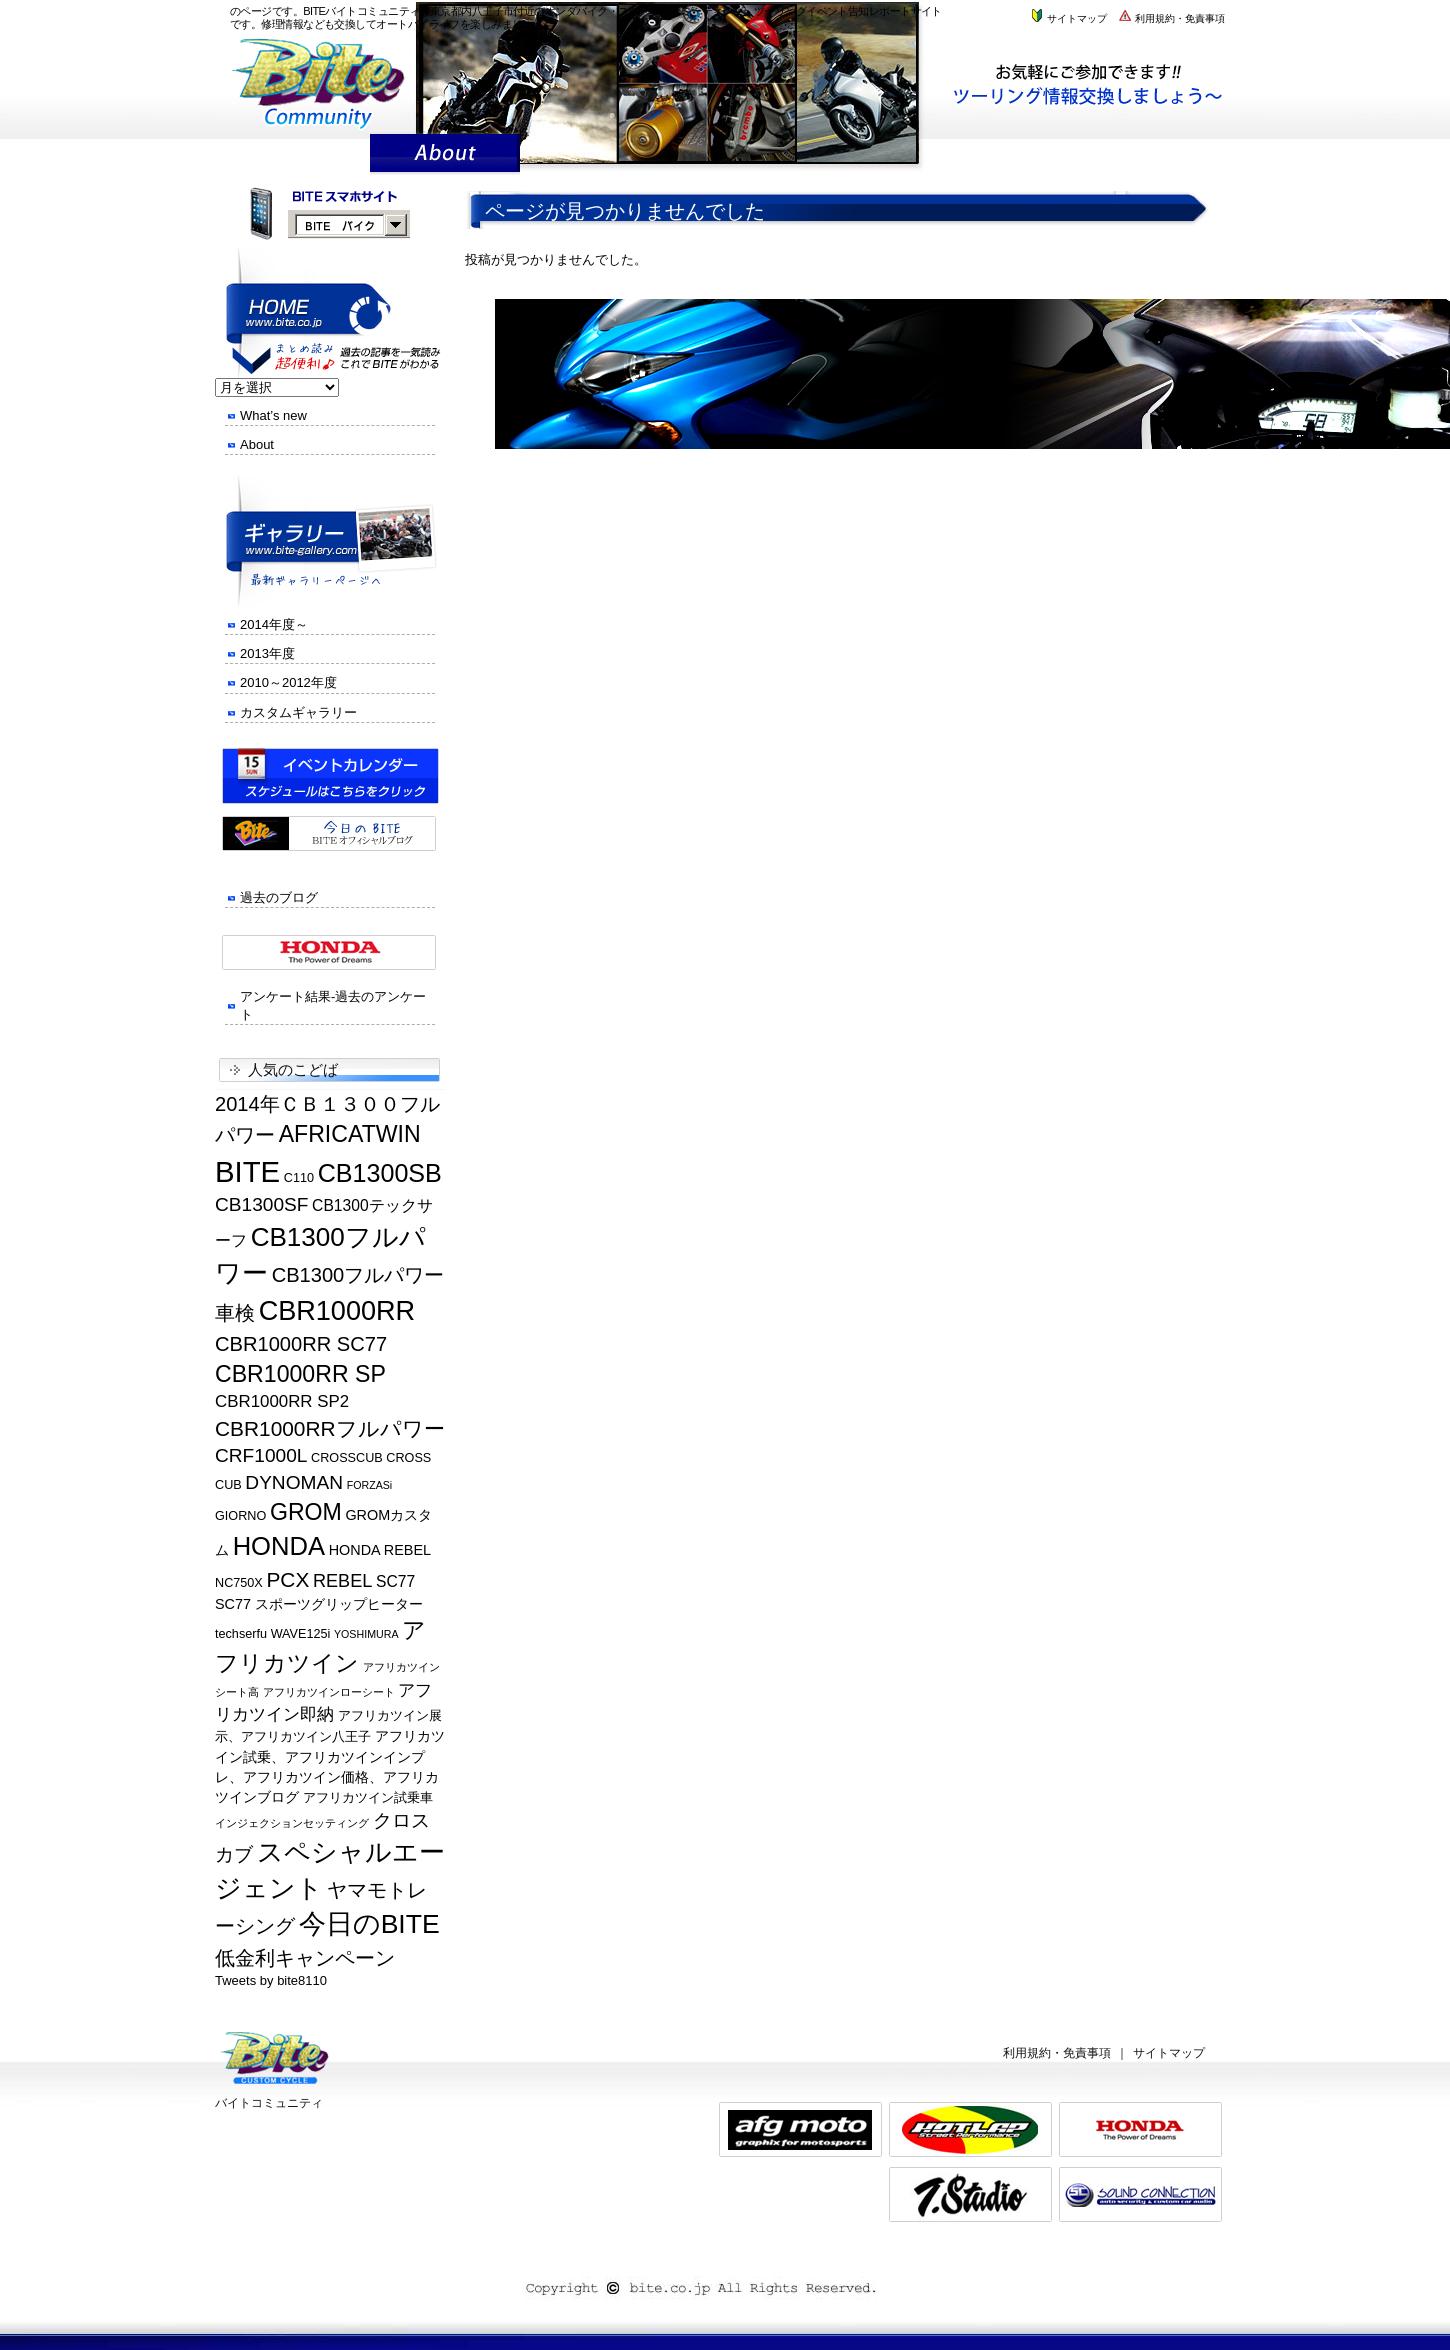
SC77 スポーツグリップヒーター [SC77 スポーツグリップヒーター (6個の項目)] (319, 1604)
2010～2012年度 (288, 682)
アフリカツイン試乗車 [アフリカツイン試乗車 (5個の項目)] (368, 1798)
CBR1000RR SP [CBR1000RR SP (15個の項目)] (300, 1374)
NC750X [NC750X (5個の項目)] (239, 1583)
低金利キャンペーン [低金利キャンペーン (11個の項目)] (305, 1958)
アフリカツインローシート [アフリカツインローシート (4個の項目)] (329, 1692)
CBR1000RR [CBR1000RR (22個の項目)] (337, 1310)
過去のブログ (279, 897)
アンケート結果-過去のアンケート (333, 1005)
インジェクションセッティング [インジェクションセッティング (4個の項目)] (292, 1823)
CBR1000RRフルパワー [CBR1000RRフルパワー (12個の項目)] (330, 1428)
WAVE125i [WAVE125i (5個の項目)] (301, 1634)
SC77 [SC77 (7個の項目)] (395, 1581)
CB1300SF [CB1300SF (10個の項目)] (261, 1204)
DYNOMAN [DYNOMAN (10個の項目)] (294, 1482)
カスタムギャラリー (298, 712)
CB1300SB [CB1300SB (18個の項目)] (380, 1173)
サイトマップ (1068, 18)
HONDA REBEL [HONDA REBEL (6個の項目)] (380, 1550)
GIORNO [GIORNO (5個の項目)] (240, 1516)
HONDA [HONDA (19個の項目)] (279, 1546)
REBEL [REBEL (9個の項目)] (342, 1581)
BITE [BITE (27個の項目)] (247, 1171)
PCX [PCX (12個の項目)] (287, 1579)
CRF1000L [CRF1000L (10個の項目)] (261, 1455)
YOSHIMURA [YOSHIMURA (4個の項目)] (366, 1634)
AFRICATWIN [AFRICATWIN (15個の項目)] (350, 1134)
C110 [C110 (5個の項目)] (299, 1178)
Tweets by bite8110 (271, 1980)
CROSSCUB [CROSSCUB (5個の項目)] (347, 1458)
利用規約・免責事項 (1171, 18)
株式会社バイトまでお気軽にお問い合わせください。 (1097, 83)
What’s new (273, 415)
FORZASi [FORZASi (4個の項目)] (370, 1485)
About (257, 444)
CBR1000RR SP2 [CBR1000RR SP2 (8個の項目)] (282, 1401)
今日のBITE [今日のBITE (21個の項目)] (369, 1924)
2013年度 (267, 653)
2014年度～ (274, 624)
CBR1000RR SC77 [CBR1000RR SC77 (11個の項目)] (301, 1344)
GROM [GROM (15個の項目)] (306, 1512)
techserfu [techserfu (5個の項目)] (241, 1634)
